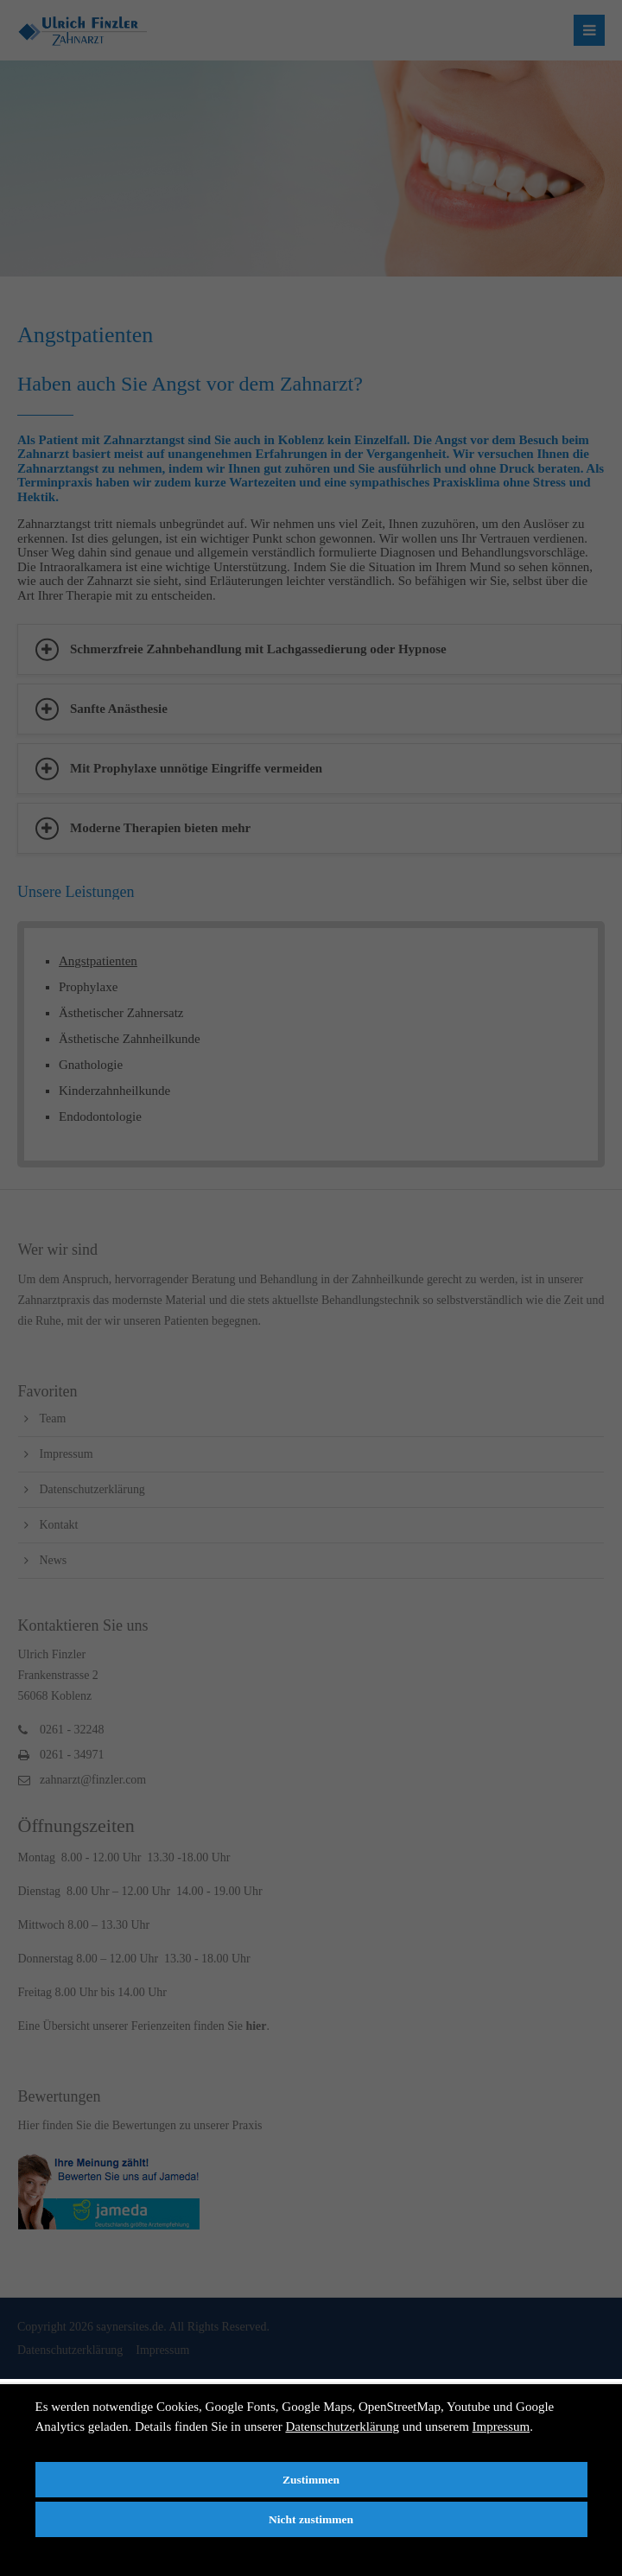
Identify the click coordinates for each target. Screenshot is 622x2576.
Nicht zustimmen (311, 2519)
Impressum (501, 2426)
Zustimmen (311, 2479)
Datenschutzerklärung (342, 2426)
